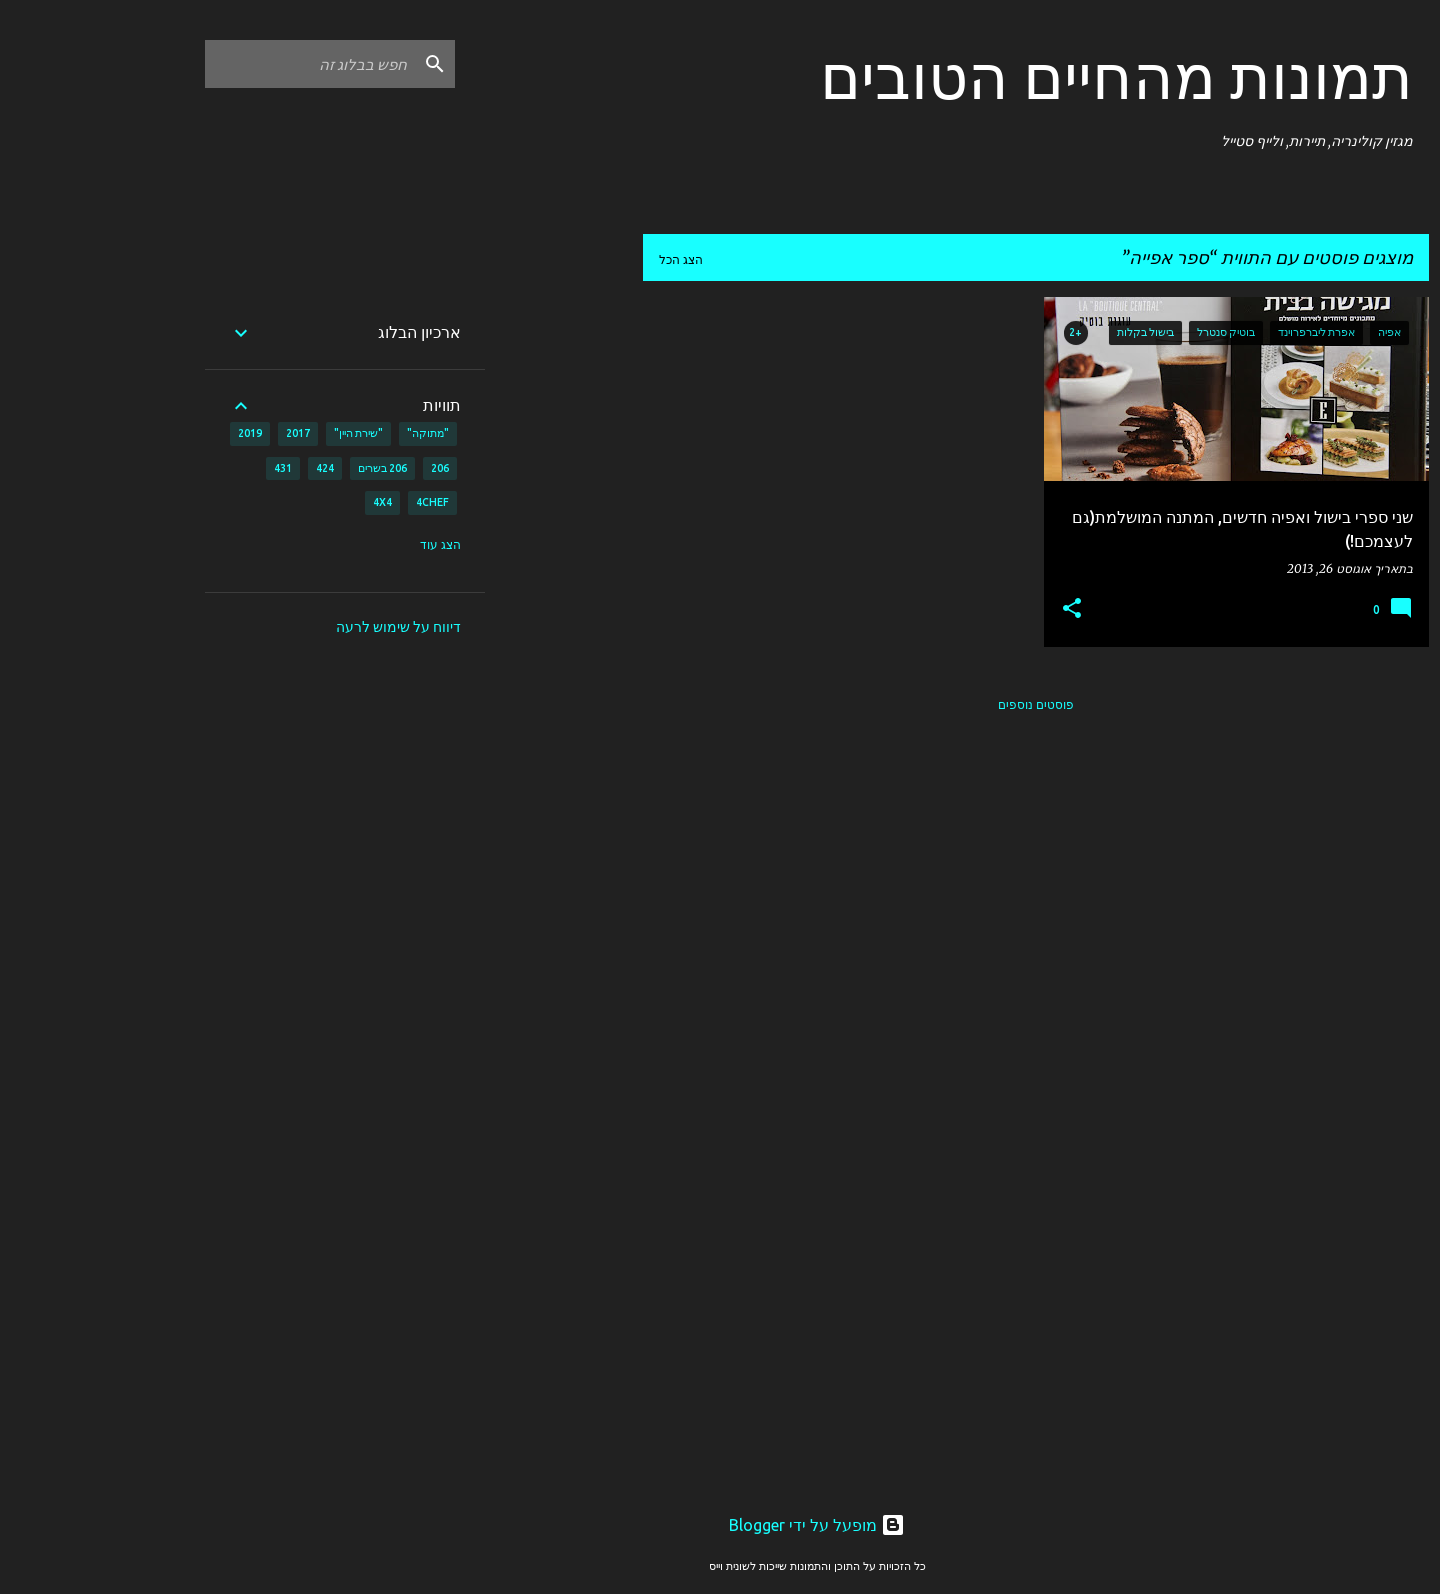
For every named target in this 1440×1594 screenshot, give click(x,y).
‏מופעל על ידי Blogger (720, 1525)
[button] (975, 609)
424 (228, 468)
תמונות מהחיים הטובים (1019, 76)
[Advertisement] (467, 597)
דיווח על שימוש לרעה (301, 627)
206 (343, 468)
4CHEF (335, 502)
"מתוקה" (331, 433)
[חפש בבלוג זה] (213, 64)
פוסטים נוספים (939, 704)
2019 (153, 433)
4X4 (285, 502)
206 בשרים (285, 468)
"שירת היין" (261, 433)
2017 (201, 433)
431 (186, 468)
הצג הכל (584, 259)
